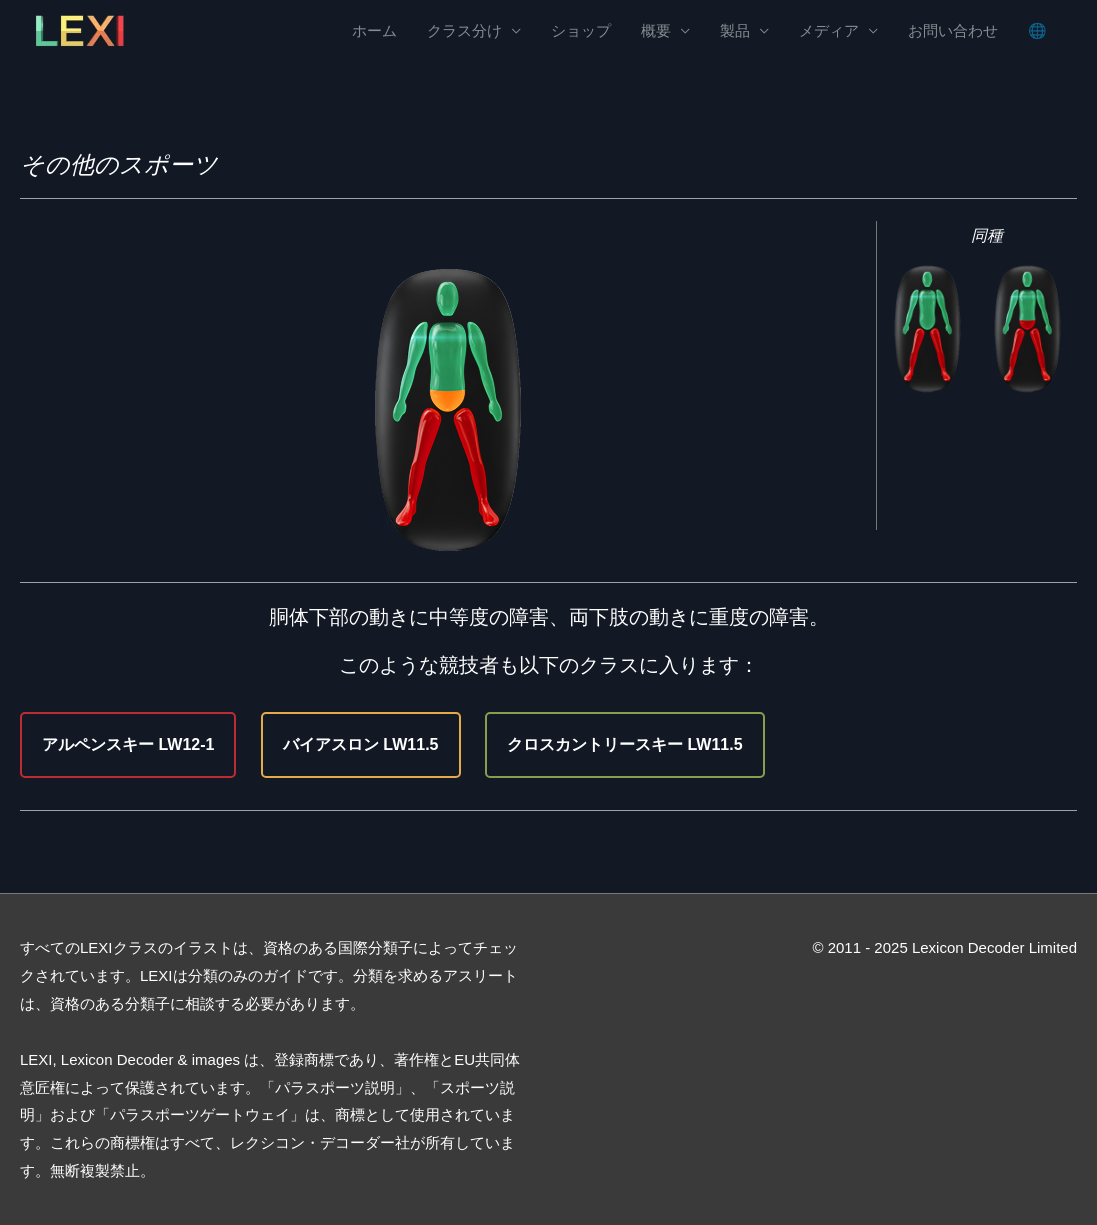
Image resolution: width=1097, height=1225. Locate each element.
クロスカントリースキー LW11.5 (625, 744)
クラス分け (464, 30)
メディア (829, 30)
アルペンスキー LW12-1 (128, 744)
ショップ (581, 30)
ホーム (374, 30)
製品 (735, 30)
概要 (656, 30)
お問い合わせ (953, 30)
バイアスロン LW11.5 (361, 744)
